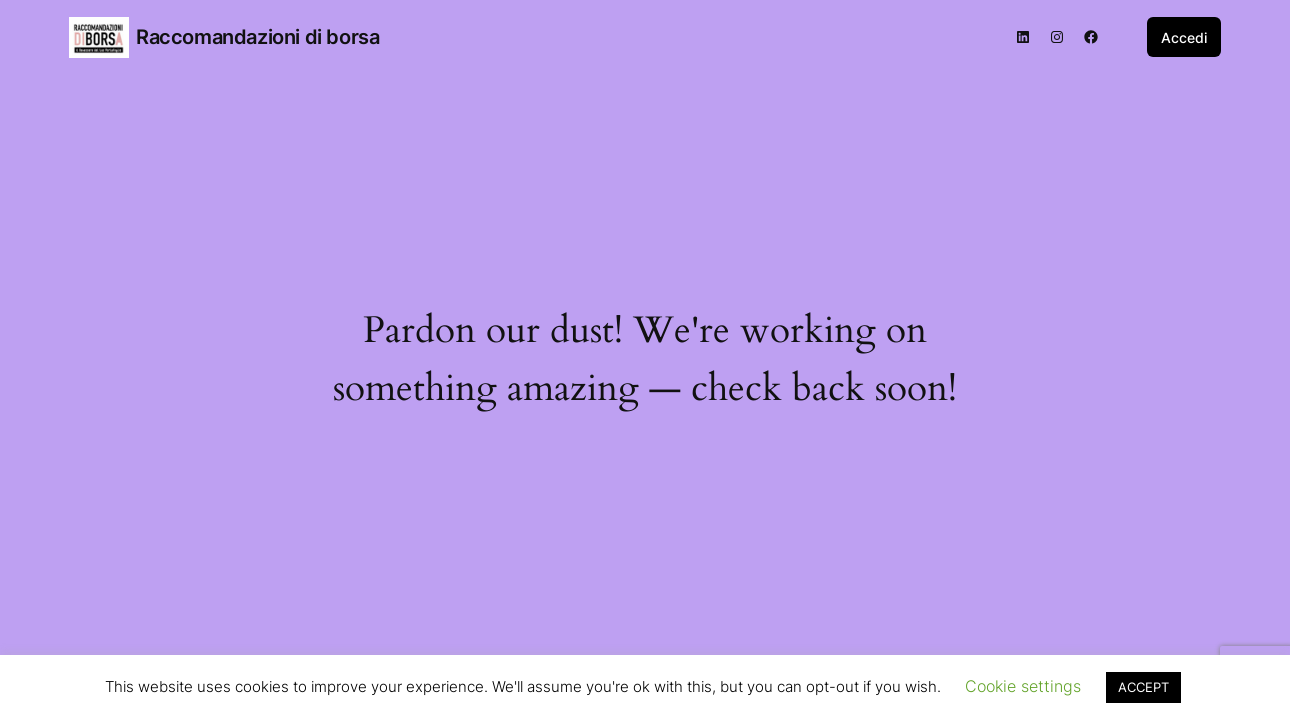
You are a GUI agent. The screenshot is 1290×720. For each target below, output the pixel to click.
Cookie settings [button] (1023, 686)
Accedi (1184, 37)
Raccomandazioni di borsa (257, 37)
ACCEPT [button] (1143, 687)
